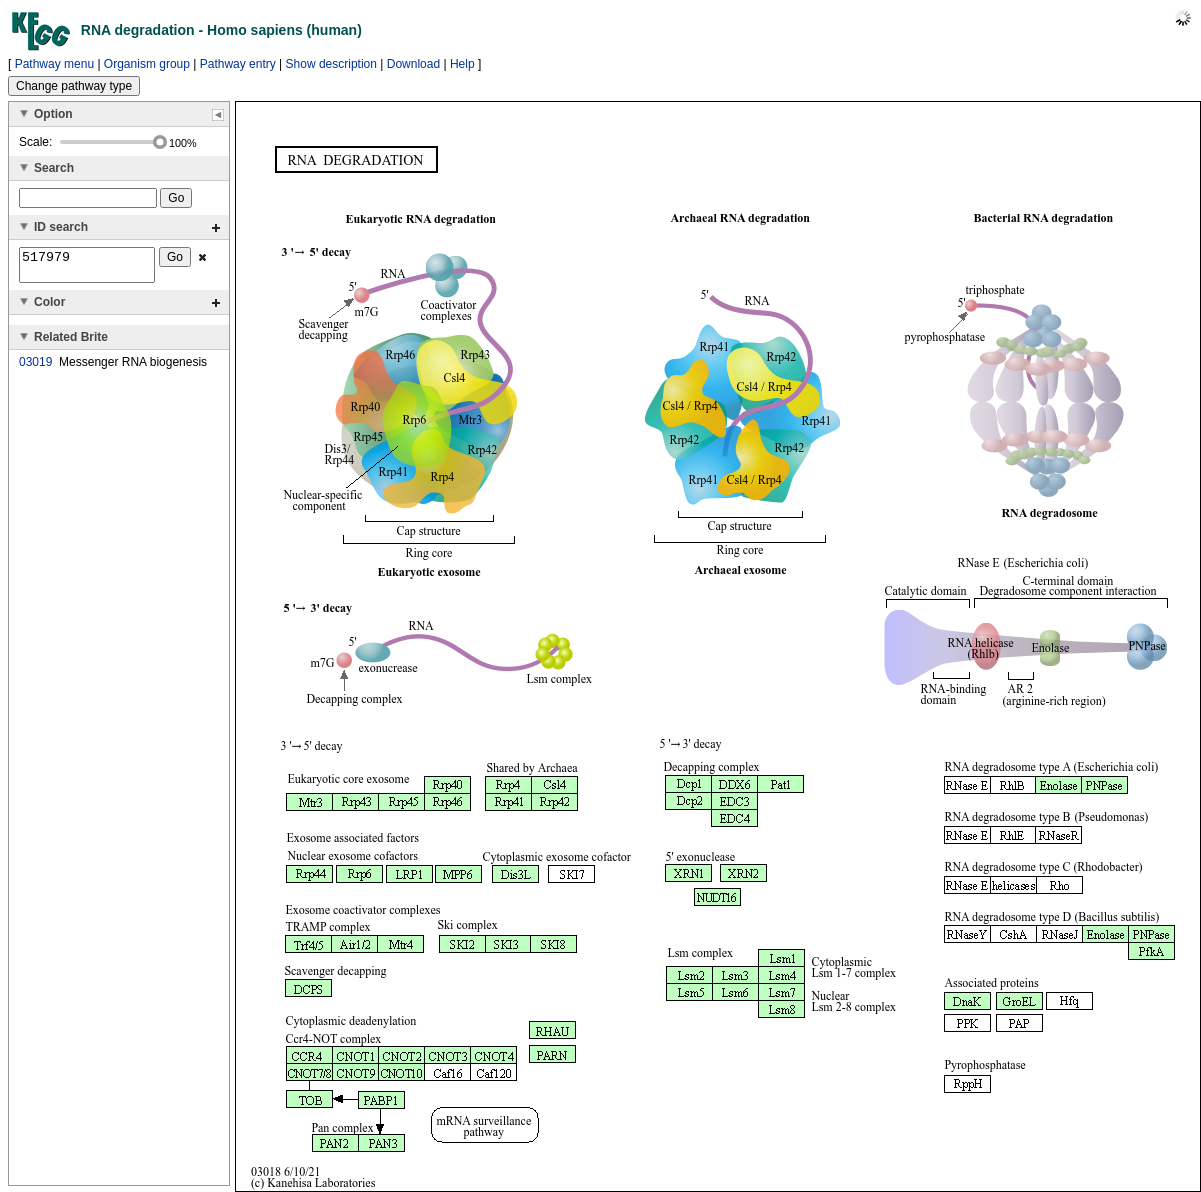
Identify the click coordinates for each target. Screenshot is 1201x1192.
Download (413, 64)
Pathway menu (54, 64)
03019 (35, 368)
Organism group (147, 64)
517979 (87, 268)
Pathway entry (238, 64)
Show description (331, 64)
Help (462, 64)
